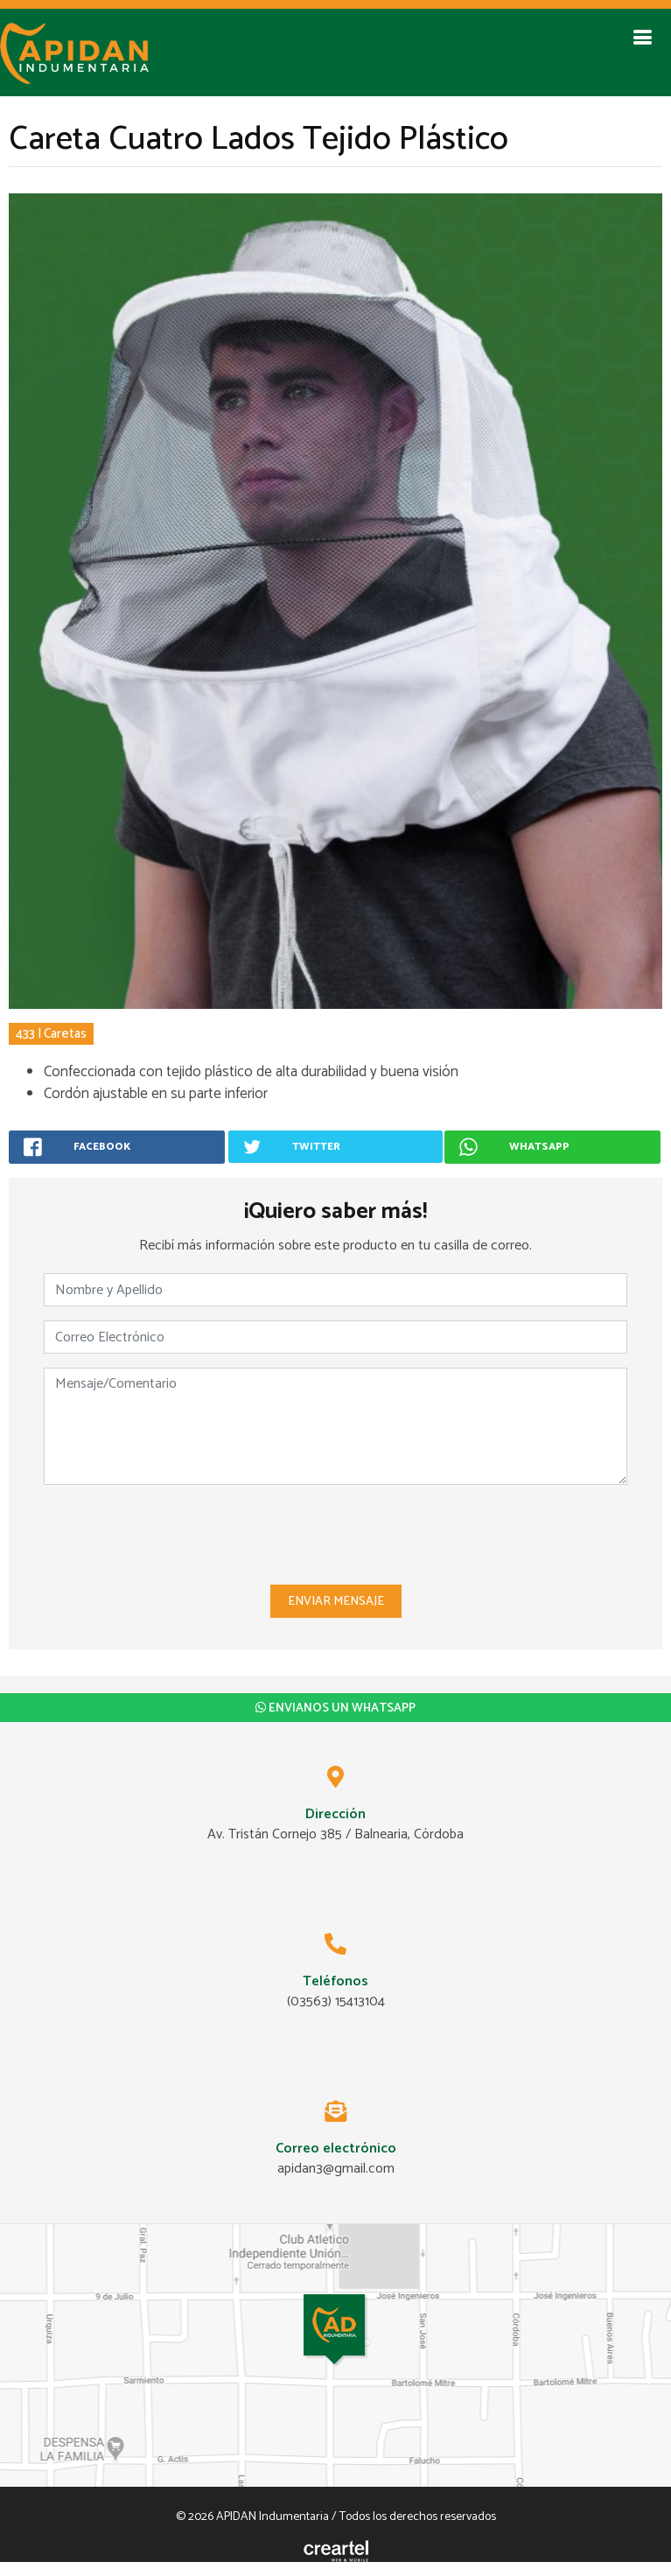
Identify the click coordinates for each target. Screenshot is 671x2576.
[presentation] (336, 1533)
